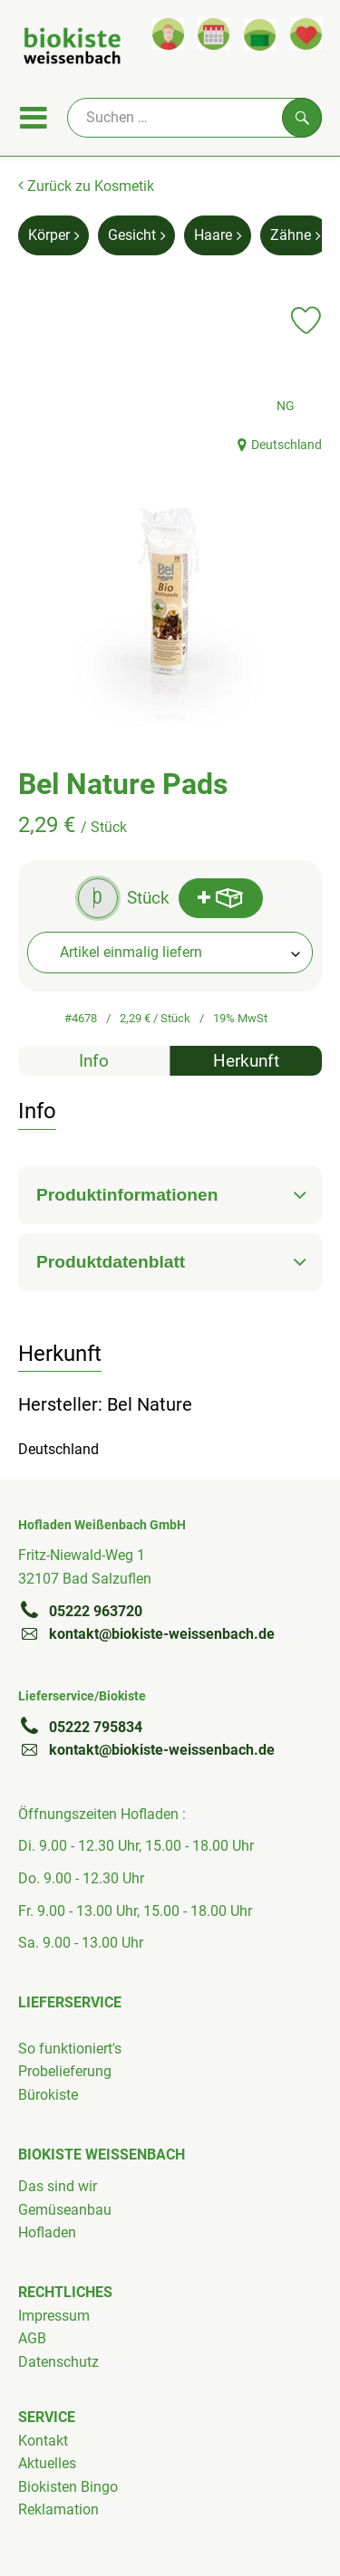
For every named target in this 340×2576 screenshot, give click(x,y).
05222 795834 (80, 1727)
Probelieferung (65, 2071)
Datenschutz (58, 2361)
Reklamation (58, 2509)
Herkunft (246, 1060)
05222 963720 (80, 1611)
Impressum (54, 2315)
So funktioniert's (69, 2048)
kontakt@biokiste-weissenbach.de (146, 1633)
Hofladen (47, 2232)
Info (94, 1060)
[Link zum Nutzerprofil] (168, 34)
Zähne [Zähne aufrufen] (295, 235)
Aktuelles (47, 2463)
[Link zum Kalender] (213, 34)
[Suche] (194, 118)
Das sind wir (57, 2186)
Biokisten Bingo (68, 2486)
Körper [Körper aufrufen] (53, 235)
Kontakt (43, 2440)
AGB (32, 2338)
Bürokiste (48, 2094)
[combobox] (170, 952)
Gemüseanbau (65, 2209)
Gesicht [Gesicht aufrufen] (136, 235)
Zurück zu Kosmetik (86, 186)
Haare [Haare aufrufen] (217, 235)
